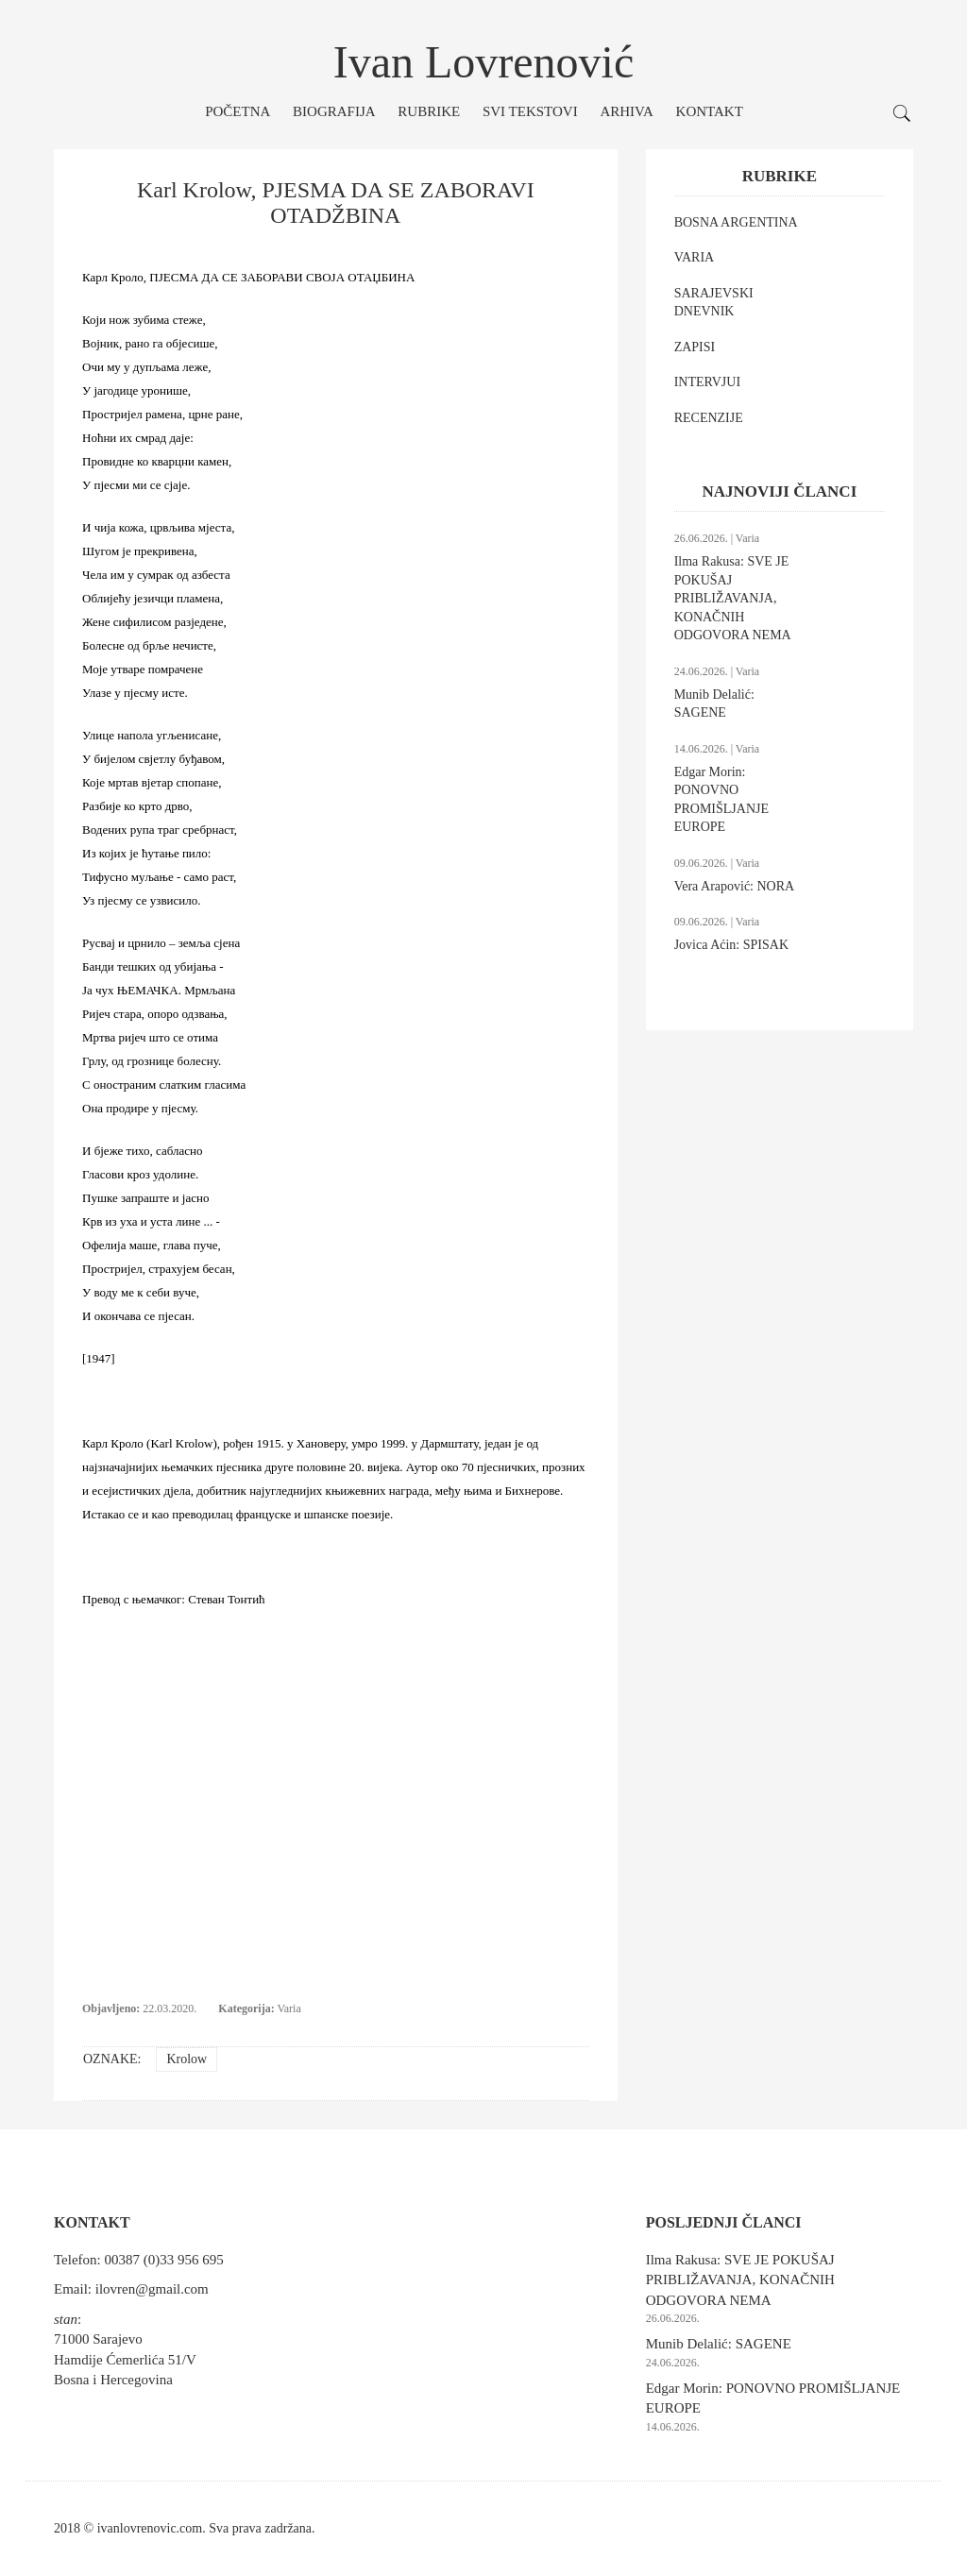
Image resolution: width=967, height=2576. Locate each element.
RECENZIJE (708, 418)
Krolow (186, 2059)
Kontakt (709, 111)
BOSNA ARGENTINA (736, 222)
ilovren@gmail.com (152, 2288)
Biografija (334, 111)
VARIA (694, 257)
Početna (237, 111)
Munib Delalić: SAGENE (718, 2343)
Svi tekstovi (530, 111)
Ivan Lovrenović (484, 62)
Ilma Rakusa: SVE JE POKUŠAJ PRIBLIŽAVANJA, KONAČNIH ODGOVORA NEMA (732, 598)
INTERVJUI (707, 382)
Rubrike (429, 111)
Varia (288, 2008)
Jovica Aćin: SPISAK (731, 945)
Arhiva (626, 111)
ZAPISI (695, 347)
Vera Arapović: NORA (734, 886)
